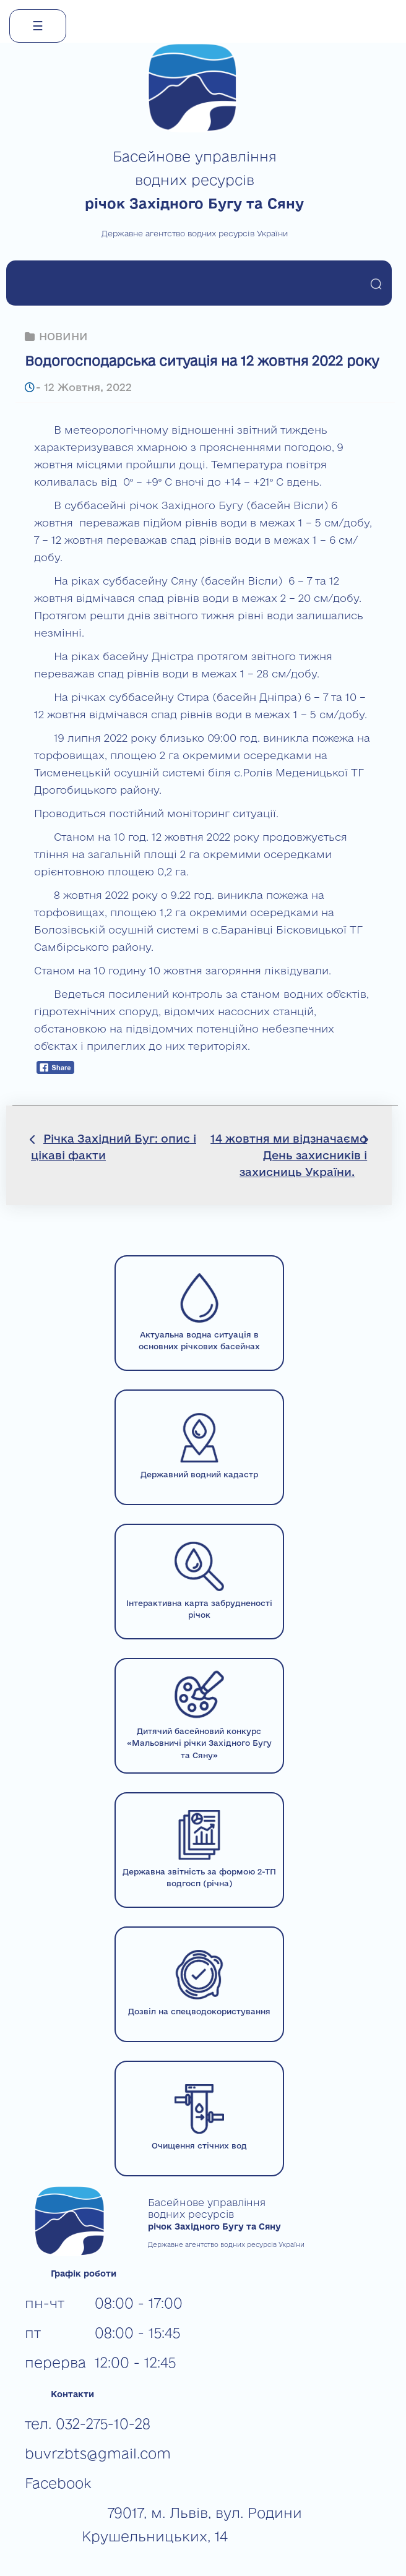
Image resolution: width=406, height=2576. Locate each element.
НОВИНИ (63, 336)
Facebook (58, 2483)
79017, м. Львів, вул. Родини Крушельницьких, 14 (192, 2524)
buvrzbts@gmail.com (98, 2453)
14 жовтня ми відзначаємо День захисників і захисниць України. (288, 1155)
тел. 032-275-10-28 (87, 2423)
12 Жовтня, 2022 (88, 387)
